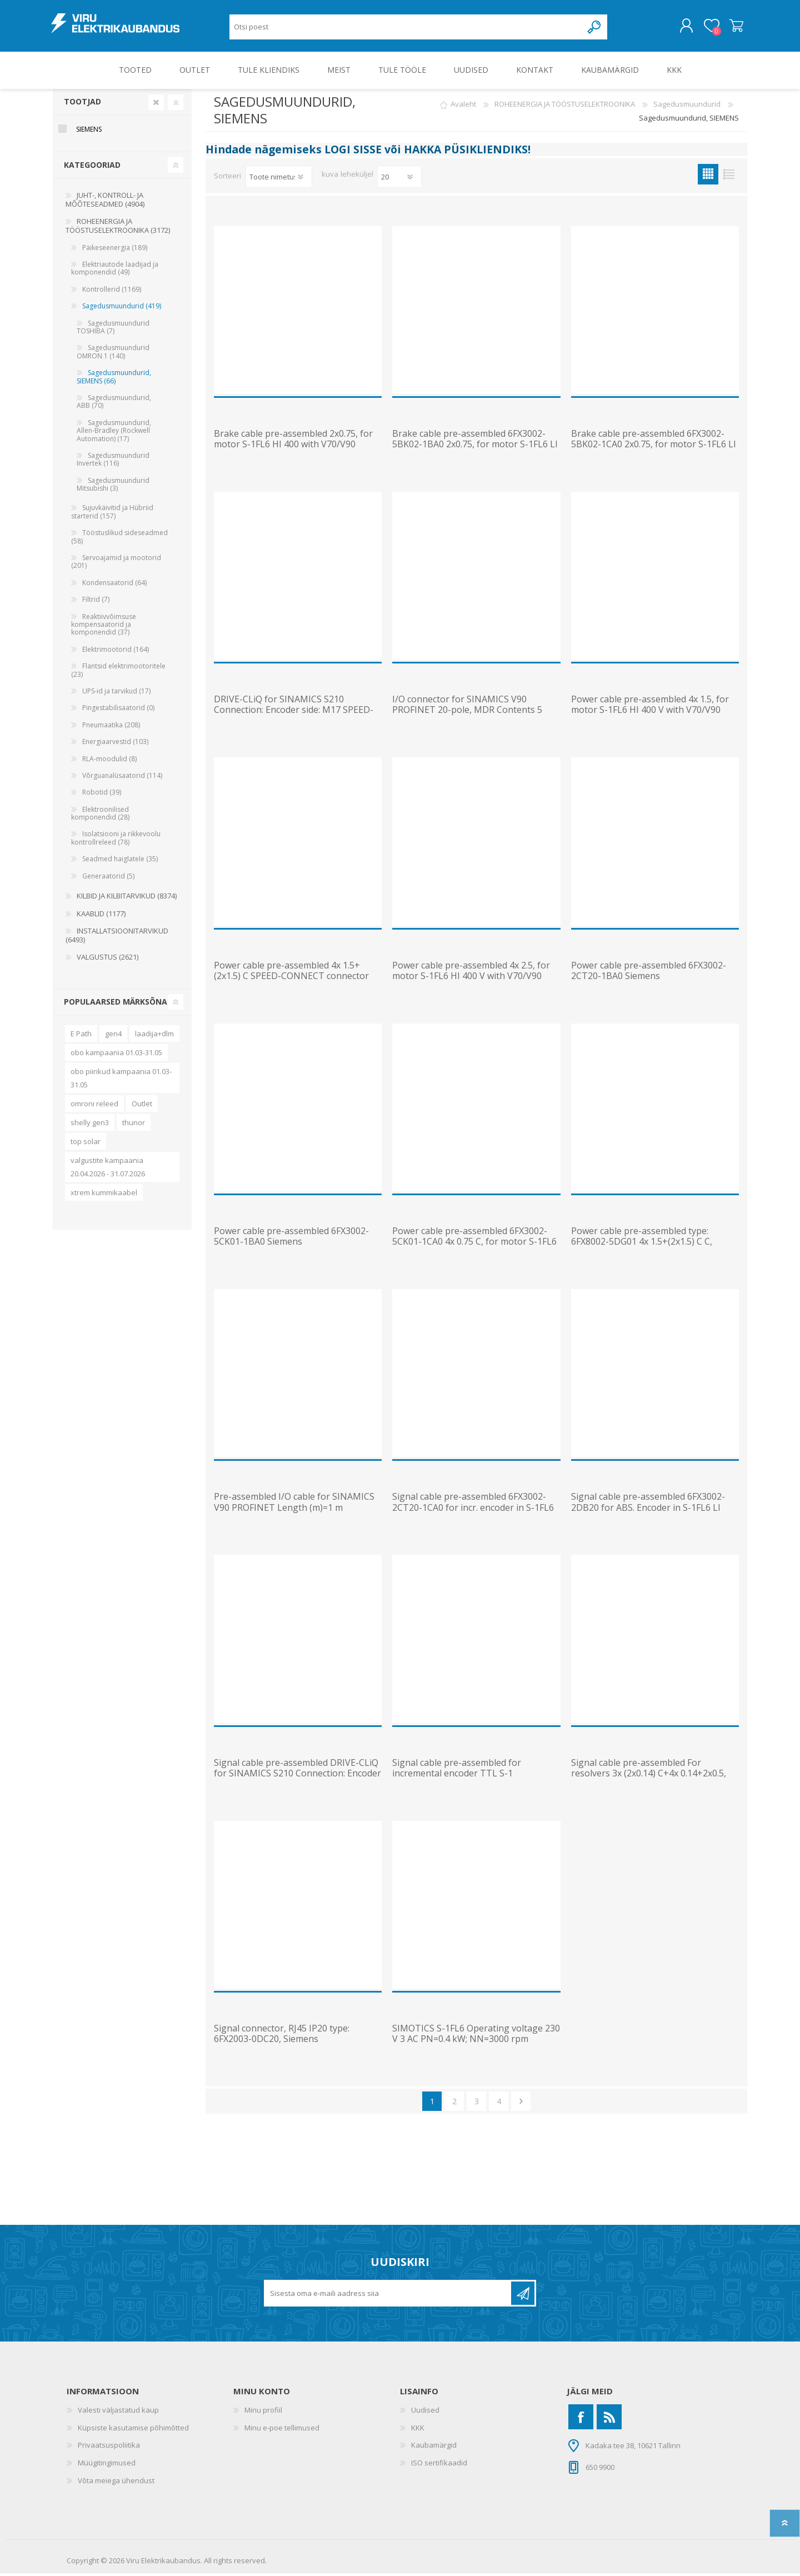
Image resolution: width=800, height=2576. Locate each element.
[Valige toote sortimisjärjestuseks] (279, 179)
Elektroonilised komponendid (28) (100, 815)
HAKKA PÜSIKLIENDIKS (466, 151)
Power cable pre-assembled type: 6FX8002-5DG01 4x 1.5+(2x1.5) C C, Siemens (641, 1245)
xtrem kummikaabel (104, 1195)
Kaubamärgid (434, 2448)
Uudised (425, 2413)
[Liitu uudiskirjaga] (388, 2296)
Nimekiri (728, 176)
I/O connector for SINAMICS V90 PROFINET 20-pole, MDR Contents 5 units (467, 713)
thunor (133, 1125)
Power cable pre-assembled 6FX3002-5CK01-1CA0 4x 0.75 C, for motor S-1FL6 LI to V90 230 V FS (474, 1245)
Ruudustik (708, 176)
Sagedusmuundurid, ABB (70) (114, 404)
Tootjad (82, 104)
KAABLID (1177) (101, 916)
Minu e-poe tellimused (281, 2430)
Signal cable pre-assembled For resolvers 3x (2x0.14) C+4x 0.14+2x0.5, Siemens (648, 1776)
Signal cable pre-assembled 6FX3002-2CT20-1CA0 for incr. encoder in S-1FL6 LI (473, 1510)
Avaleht (463, 107)
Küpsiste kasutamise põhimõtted (133, 2430)
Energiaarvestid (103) (115, 744)
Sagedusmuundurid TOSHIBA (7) (113, 329)
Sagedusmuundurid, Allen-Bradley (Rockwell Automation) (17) (114, 433)
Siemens (89, 132)
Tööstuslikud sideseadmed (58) (119, 539)
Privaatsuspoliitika (109, 2448)
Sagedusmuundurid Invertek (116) (113, 462)
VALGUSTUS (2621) (107, 960)
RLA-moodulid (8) (109, 761)
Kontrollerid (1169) (111, 292)
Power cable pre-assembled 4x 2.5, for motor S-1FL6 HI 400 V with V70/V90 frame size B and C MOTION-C (471, 978)
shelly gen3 (90, 1125)
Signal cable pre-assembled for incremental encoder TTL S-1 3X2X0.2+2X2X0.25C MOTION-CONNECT (475, 1776)
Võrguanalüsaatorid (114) (122, 778)
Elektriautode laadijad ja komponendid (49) (114, 270)
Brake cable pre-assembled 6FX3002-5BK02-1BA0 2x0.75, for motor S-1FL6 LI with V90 (475, 447)
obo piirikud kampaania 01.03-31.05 (121, 1080)
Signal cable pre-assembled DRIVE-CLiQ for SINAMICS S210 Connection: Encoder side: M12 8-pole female (297, 1776)
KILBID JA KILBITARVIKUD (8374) (127, 898)
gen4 (113, 1036)
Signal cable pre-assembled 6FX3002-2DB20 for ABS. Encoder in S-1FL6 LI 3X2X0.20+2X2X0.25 (648, 1510)
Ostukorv (734, 27)
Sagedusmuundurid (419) (121, 308)
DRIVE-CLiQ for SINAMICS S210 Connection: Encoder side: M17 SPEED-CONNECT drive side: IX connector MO (293, 713)
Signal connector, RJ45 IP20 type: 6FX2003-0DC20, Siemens (281, 2036)
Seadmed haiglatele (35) (120, 861)
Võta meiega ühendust (116, 2483)
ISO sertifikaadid (439, 2465)
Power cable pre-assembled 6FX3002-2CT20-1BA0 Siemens (648, 973)
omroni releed (94, 1106)
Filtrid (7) (95, 602)
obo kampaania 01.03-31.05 (116, 1055)
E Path (81, 1036)
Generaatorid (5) (108, 878)
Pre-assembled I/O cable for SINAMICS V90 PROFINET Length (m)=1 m (294, 1504)
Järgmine (521, 2104)
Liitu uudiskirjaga (522, 2296)
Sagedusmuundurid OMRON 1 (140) (113, 354)
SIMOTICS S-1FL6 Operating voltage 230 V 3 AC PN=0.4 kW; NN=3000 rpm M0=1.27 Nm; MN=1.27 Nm (476, 2042)
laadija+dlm (154, 1036)
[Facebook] (580, 2419)
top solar (86, 1144)
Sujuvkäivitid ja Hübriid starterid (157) (112, 514)
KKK (417, 2430)
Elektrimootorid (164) (115, 651)
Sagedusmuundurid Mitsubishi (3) (113, 486)
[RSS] (609, 2419)
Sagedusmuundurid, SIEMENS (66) (114, 379)
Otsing (594, 28)
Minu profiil (263, 2413)
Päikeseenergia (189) (114, 249)
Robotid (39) (101, 795)
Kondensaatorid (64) (114, 585)
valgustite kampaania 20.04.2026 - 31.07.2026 (108, 1169)
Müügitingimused (107, 2465)
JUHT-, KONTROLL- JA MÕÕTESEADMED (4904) (105, 202)
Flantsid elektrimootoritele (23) (118, 672)
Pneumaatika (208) (111, 727)
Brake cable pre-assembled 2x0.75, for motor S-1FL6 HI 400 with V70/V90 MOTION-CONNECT (293, 447)
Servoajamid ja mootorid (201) (116, 564)
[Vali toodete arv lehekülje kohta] (399, 179)
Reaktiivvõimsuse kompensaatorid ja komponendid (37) (103, 627)
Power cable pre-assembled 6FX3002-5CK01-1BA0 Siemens (291, 1239)
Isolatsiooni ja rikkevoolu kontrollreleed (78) (116, 840)
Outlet (142, 1106)
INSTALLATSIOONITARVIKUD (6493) (117, 937)
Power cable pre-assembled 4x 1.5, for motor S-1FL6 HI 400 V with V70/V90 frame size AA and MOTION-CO (650, 713)
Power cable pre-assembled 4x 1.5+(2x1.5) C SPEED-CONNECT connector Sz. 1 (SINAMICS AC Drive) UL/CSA (291, 978)
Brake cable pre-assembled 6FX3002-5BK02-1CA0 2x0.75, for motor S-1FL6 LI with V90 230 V (653, 447)
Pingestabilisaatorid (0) (118, 710)
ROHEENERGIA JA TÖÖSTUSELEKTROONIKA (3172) (118, 228)
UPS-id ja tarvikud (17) (116, 693)
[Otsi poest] (405, 28)
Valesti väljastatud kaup (118, 2413)
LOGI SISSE (353, 151)
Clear (156, 104)
